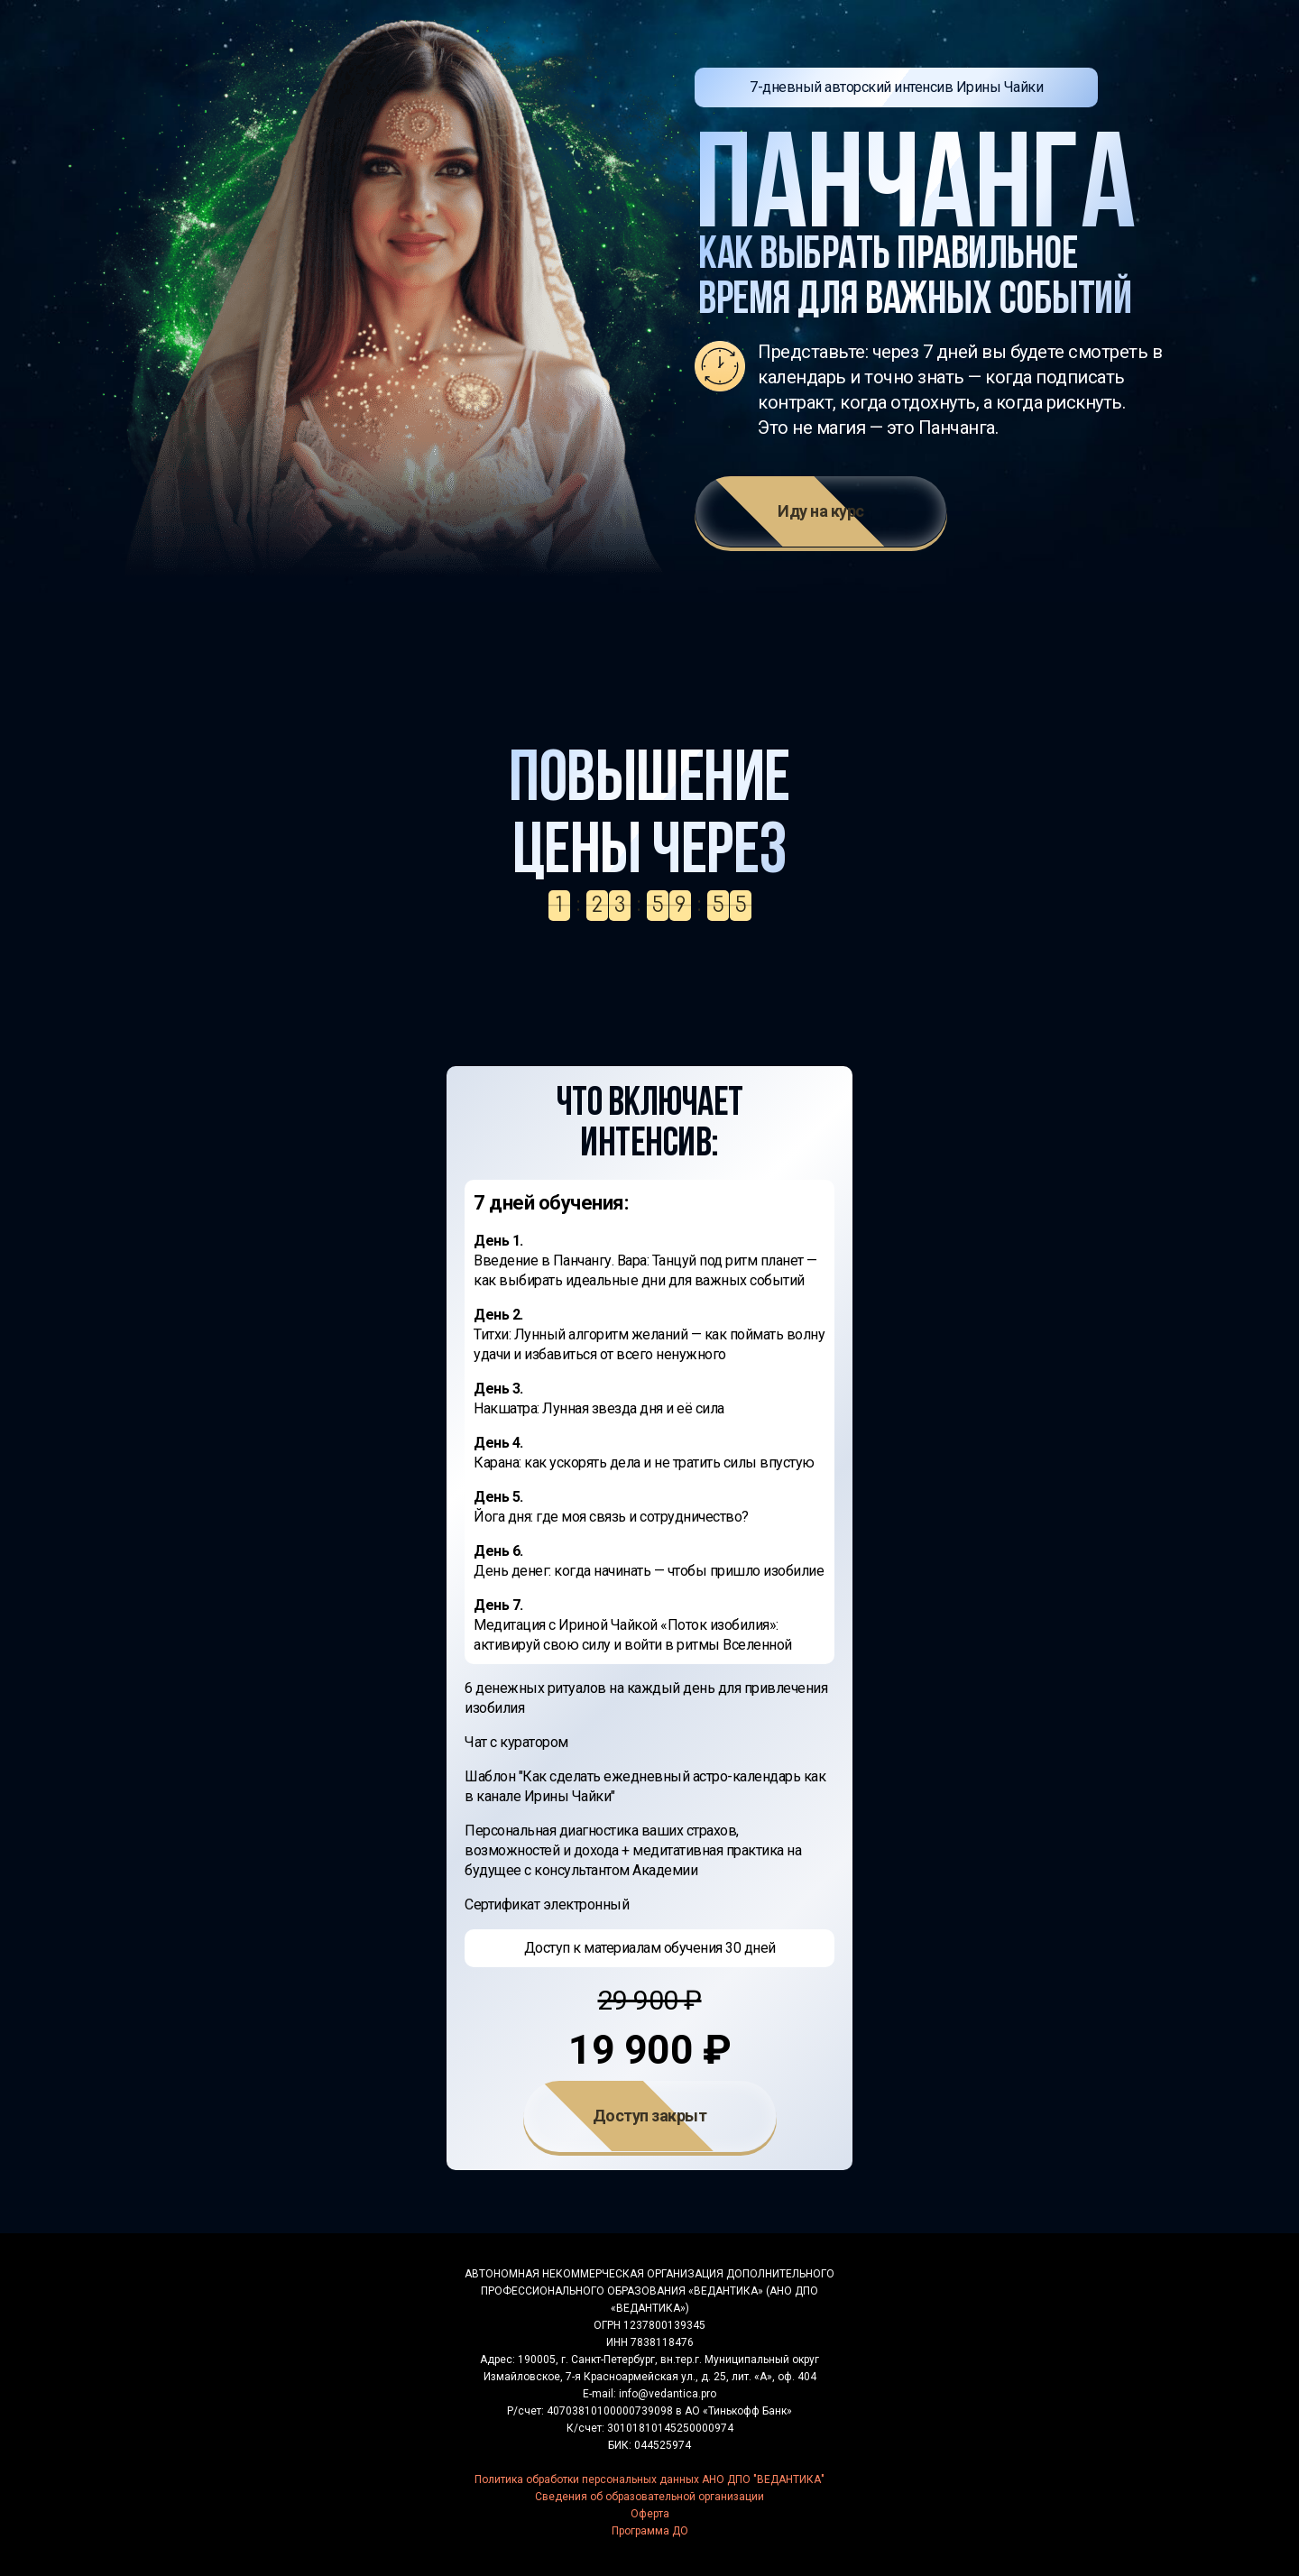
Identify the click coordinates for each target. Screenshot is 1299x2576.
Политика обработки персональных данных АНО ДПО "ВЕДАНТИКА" (649, 2479)
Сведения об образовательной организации (649, 2496)
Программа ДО (650, 2531)
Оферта (650, 2513)
